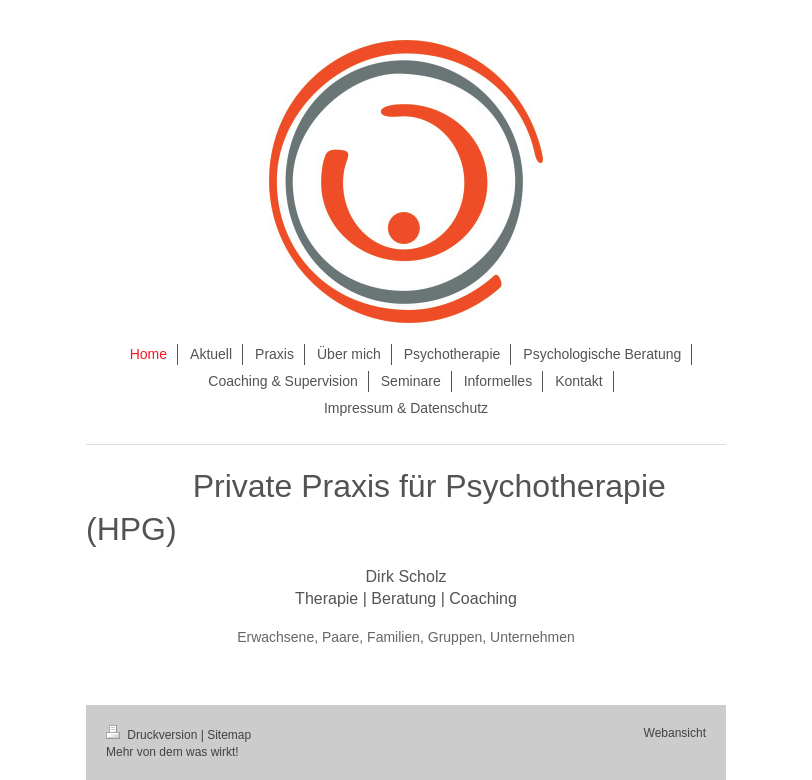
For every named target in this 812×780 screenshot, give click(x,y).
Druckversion (153, 735)
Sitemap (229, 735)
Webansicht (675, 733)
